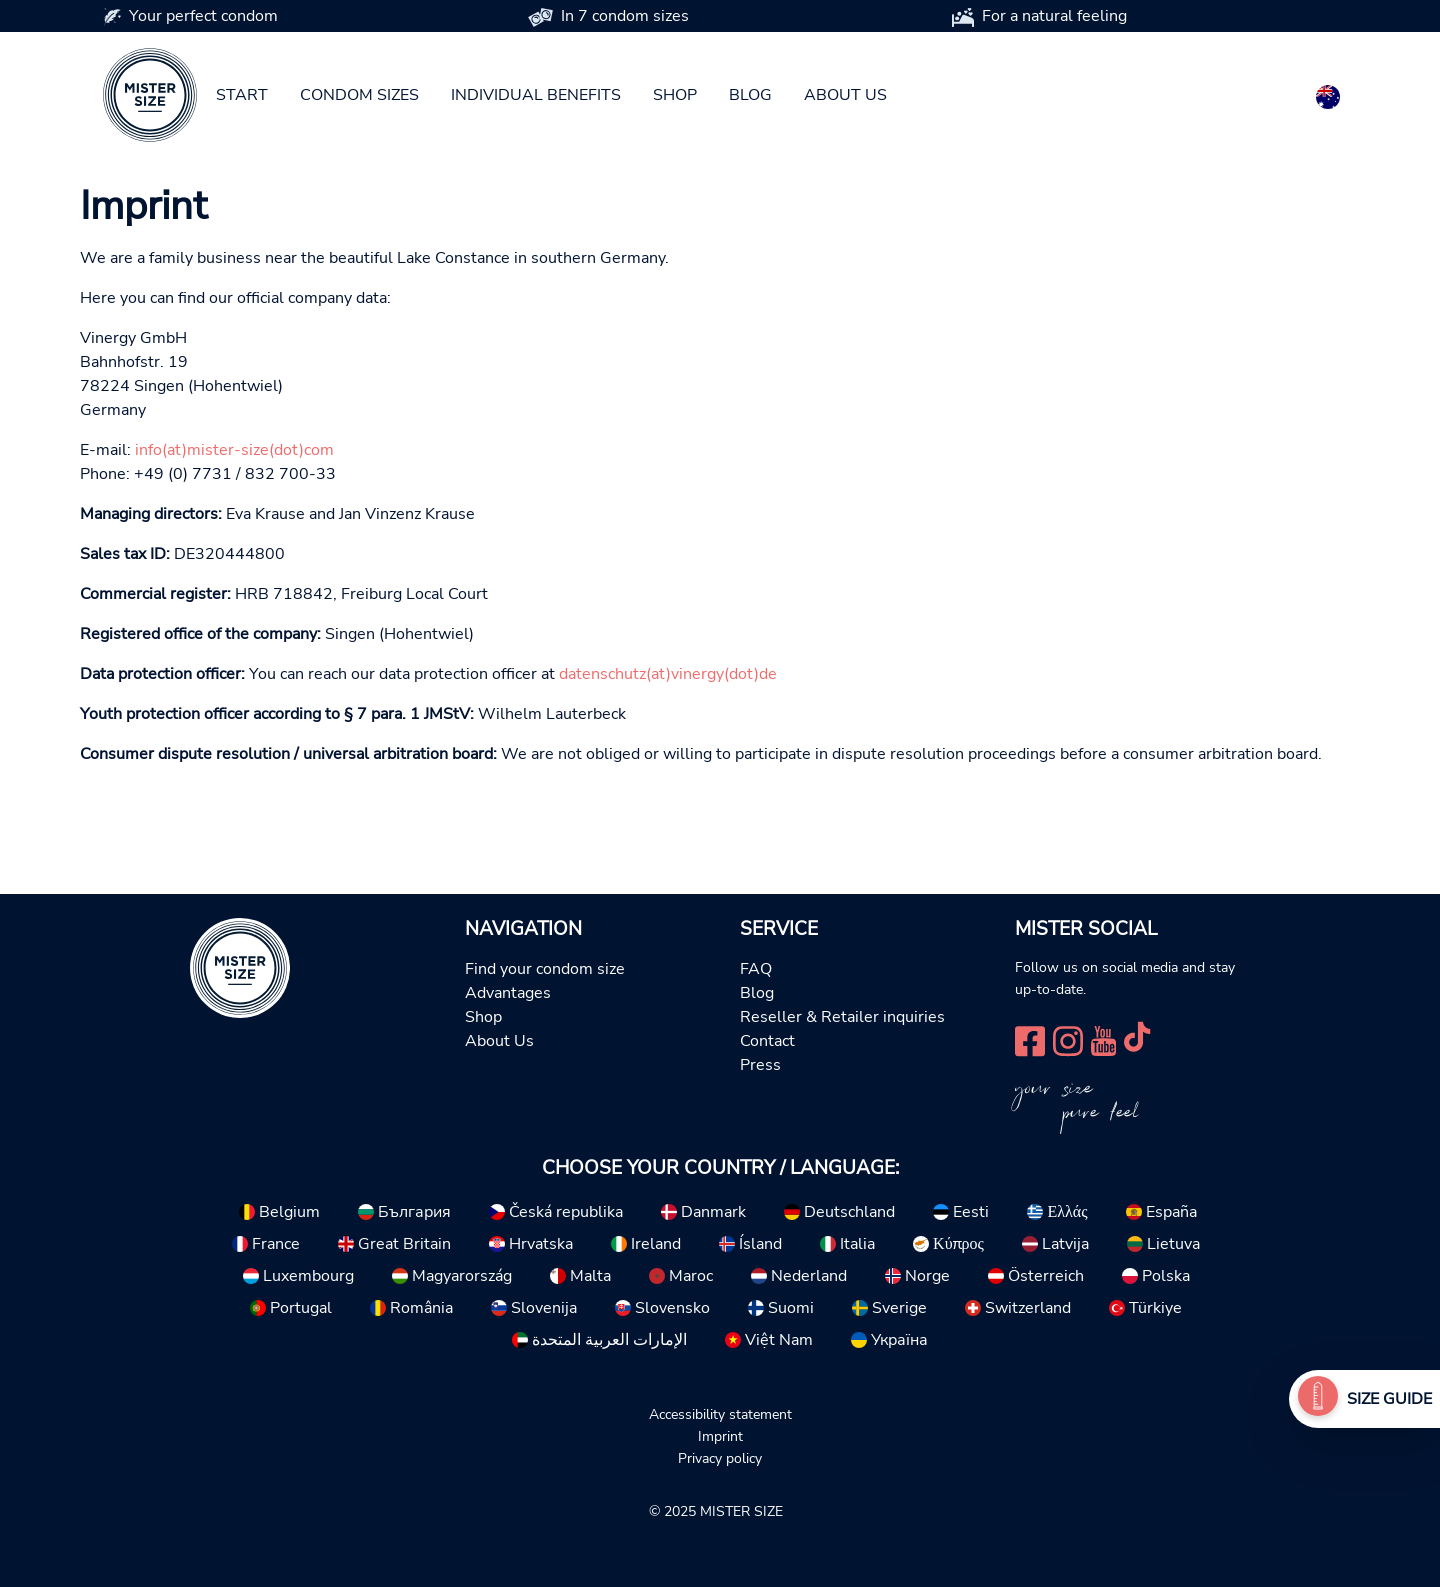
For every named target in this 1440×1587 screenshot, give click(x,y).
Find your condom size (545, 969)
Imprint (720, 1436)
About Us (499, 1041)
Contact (767, 1041)
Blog (750, 95)
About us (845, 95)
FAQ (756, 969)
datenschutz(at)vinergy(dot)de (668, 674)
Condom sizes (359, 95)
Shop (675, 95)
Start (242, 95)
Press (760, 1065)
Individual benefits (536, 95)
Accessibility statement (720, 1414)
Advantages (508, 993)
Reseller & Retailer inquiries (842, 1017)
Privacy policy (720, 1458)
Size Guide (1389, 1399)
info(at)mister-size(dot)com (234, 450)
